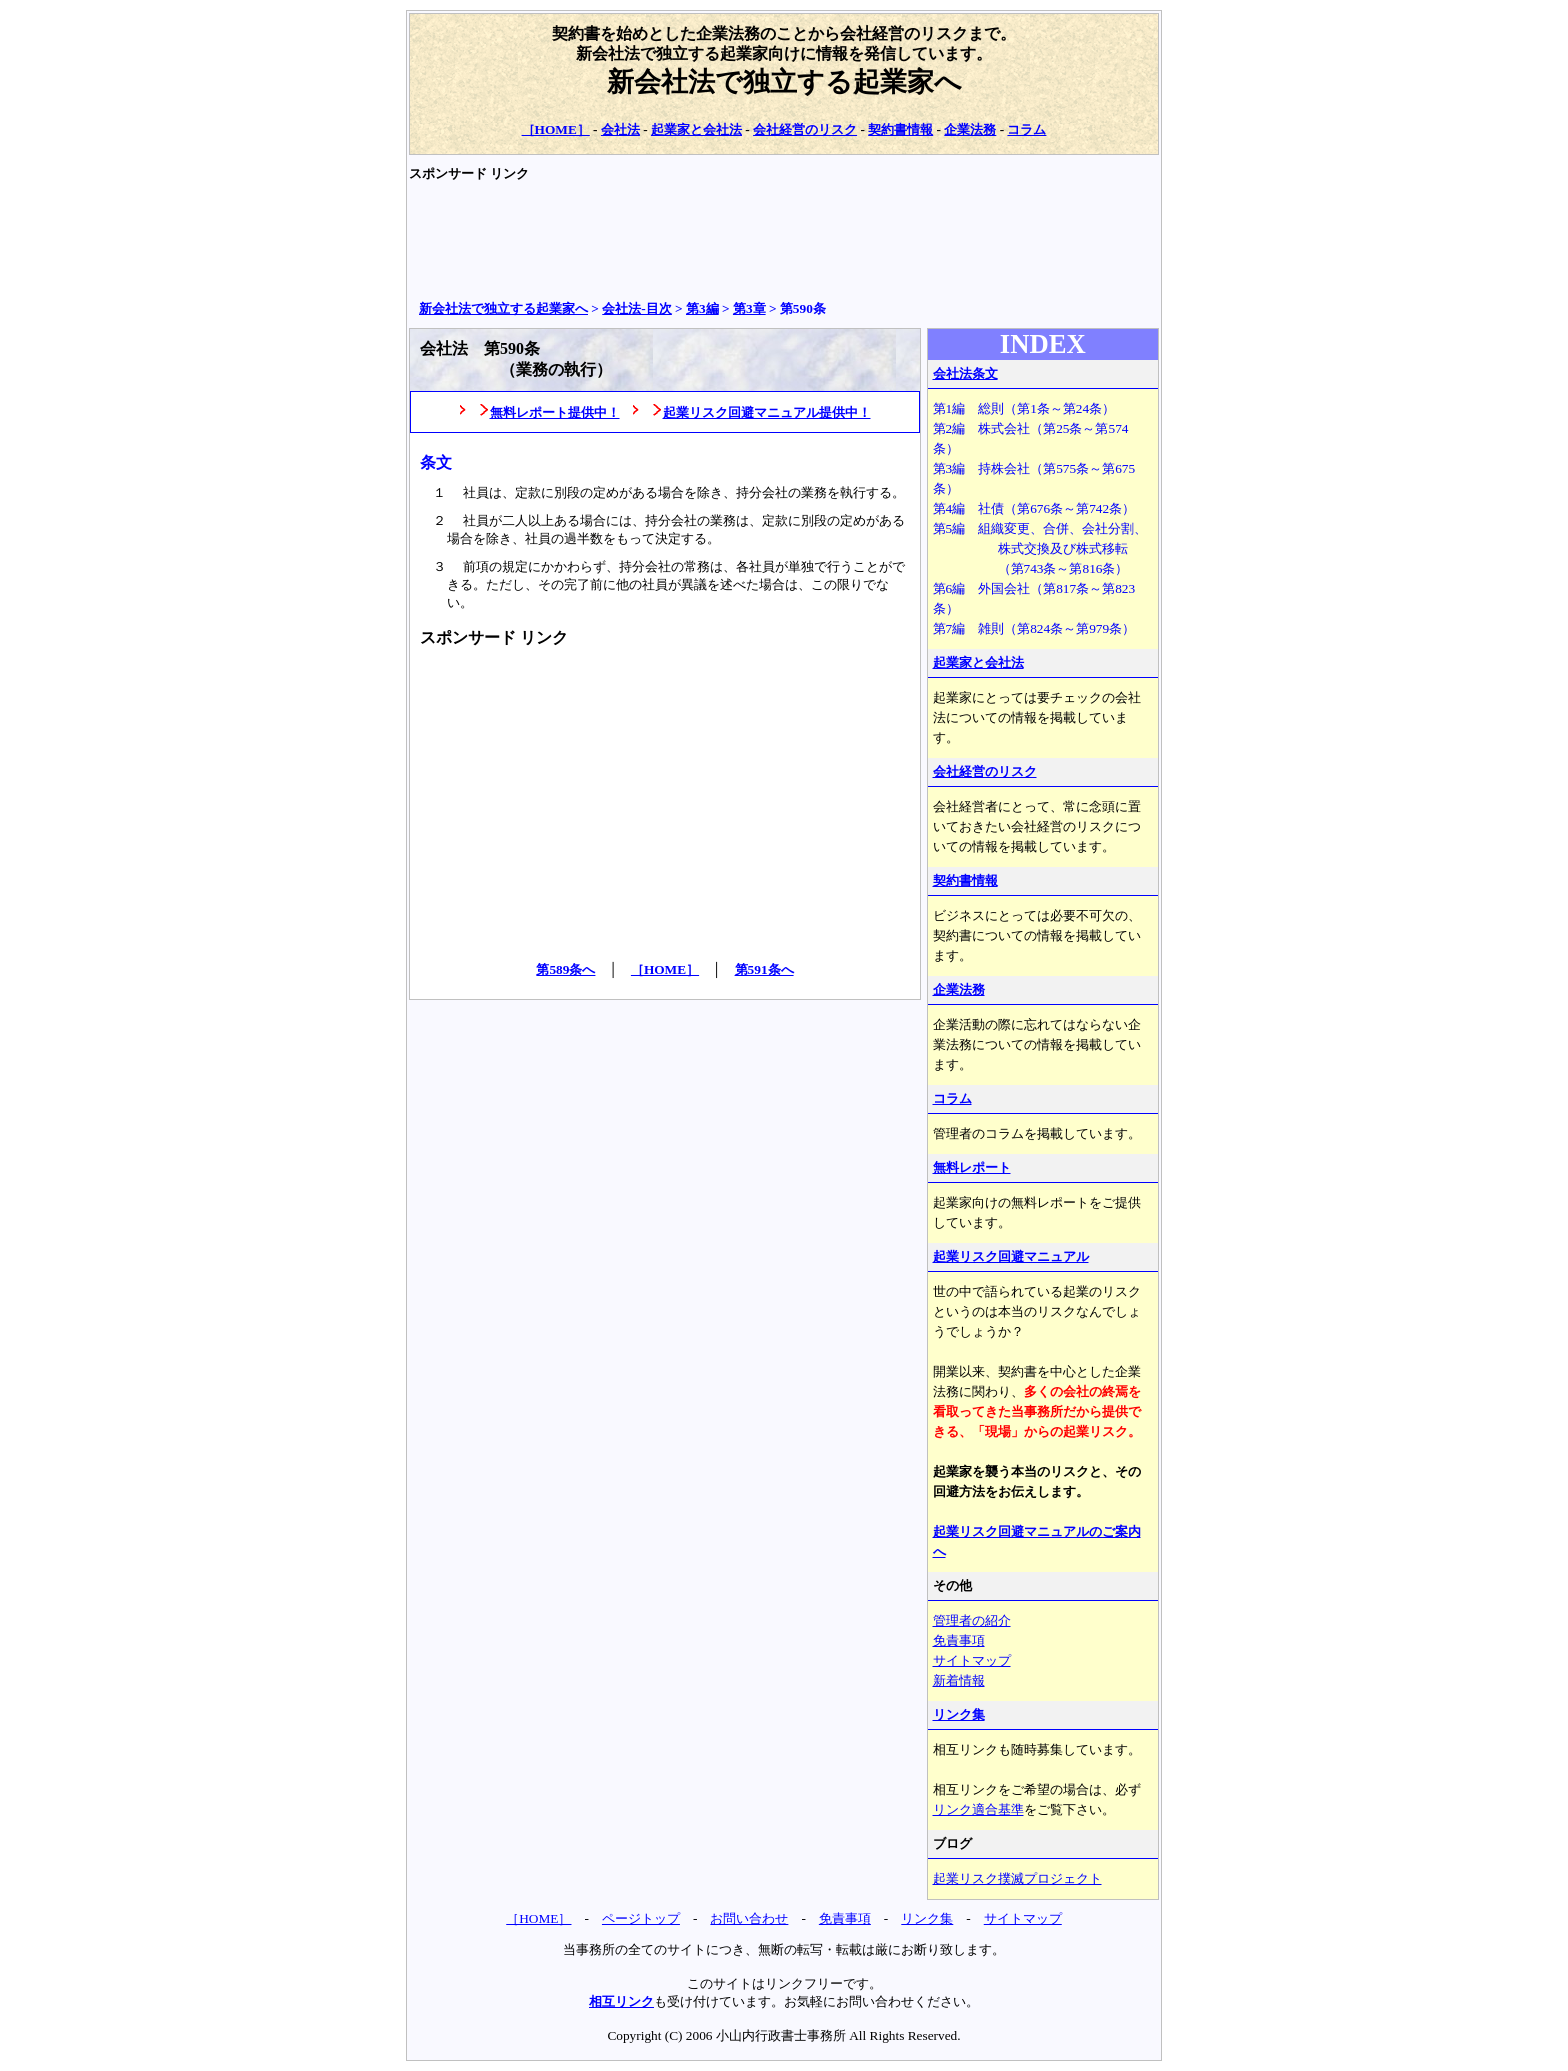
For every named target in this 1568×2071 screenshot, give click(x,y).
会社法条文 (965, 373)
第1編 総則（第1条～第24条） (1024, 408)
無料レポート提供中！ (555, 412)
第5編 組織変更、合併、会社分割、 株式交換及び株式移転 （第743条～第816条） (1040, 548)
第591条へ (764, 969)
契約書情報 (900, 129)
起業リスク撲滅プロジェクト (1017, 1878)
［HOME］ (556, 129)
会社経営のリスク (805, 129)
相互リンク (621, 2001)
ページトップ (641, 1918)
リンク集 (959, 1714)
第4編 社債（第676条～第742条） (1034, 508)
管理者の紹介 (972, 1620)
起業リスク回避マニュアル (1011, 1256)
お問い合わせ (749, 1918)
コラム (1026, 129)
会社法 (620, 129)
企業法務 (970, 129)
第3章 (749, 308)
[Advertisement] (773, 241)
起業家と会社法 (696, 129)
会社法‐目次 (636, 308)
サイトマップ (972, 1660)
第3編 (702, 308)
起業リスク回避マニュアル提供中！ (767, 412)
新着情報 (959, 1680)
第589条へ (565, 969)
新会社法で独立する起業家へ (784, 82)
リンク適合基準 (978, 1809)
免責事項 (959, 1640)
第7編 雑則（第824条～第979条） (1034, 628)
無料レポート (972, 1167)
